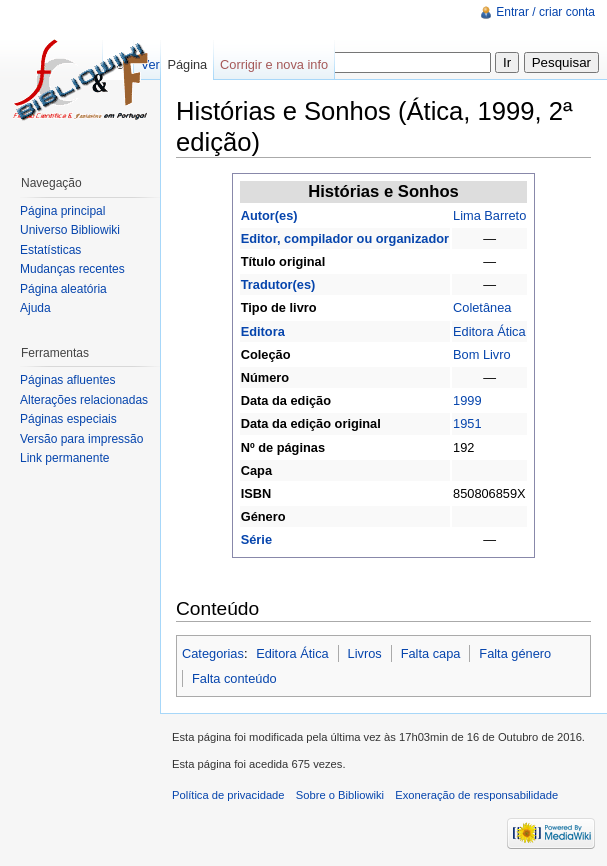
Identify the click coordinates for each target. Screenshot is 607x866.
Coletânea (482, 307)
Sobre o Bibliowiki (340, 795)
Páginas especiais (68, 419)
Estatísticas (50, 250)
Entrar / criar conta (545, 12)
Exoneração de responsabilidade (476, 795)
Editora (263, 331)
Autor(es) (269, 215)
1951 (467, 423)
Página (187, 64)
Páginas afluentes (67, 380)
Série (256, 539)
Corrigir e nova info (274, 64)
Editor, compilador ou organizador (345, 238)
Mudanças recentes (72, 269)
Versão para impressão (81, 439)
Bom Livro (482, 354)
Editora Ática (489, 331)
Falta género (515, 653)
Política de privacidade (228, 795)
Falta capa (431, 653)
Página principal (62, 211)
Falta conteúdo (234, 678)
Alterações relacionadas (84, 400)
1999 (467, 400)
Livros (365, 653)
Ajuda (35, 308)
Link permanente (64, 458)
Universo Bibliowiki (70, 230)
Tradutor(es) (278, 284)
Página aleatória (63, 289)
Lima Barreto (489, 215)
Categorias (213, 653)
